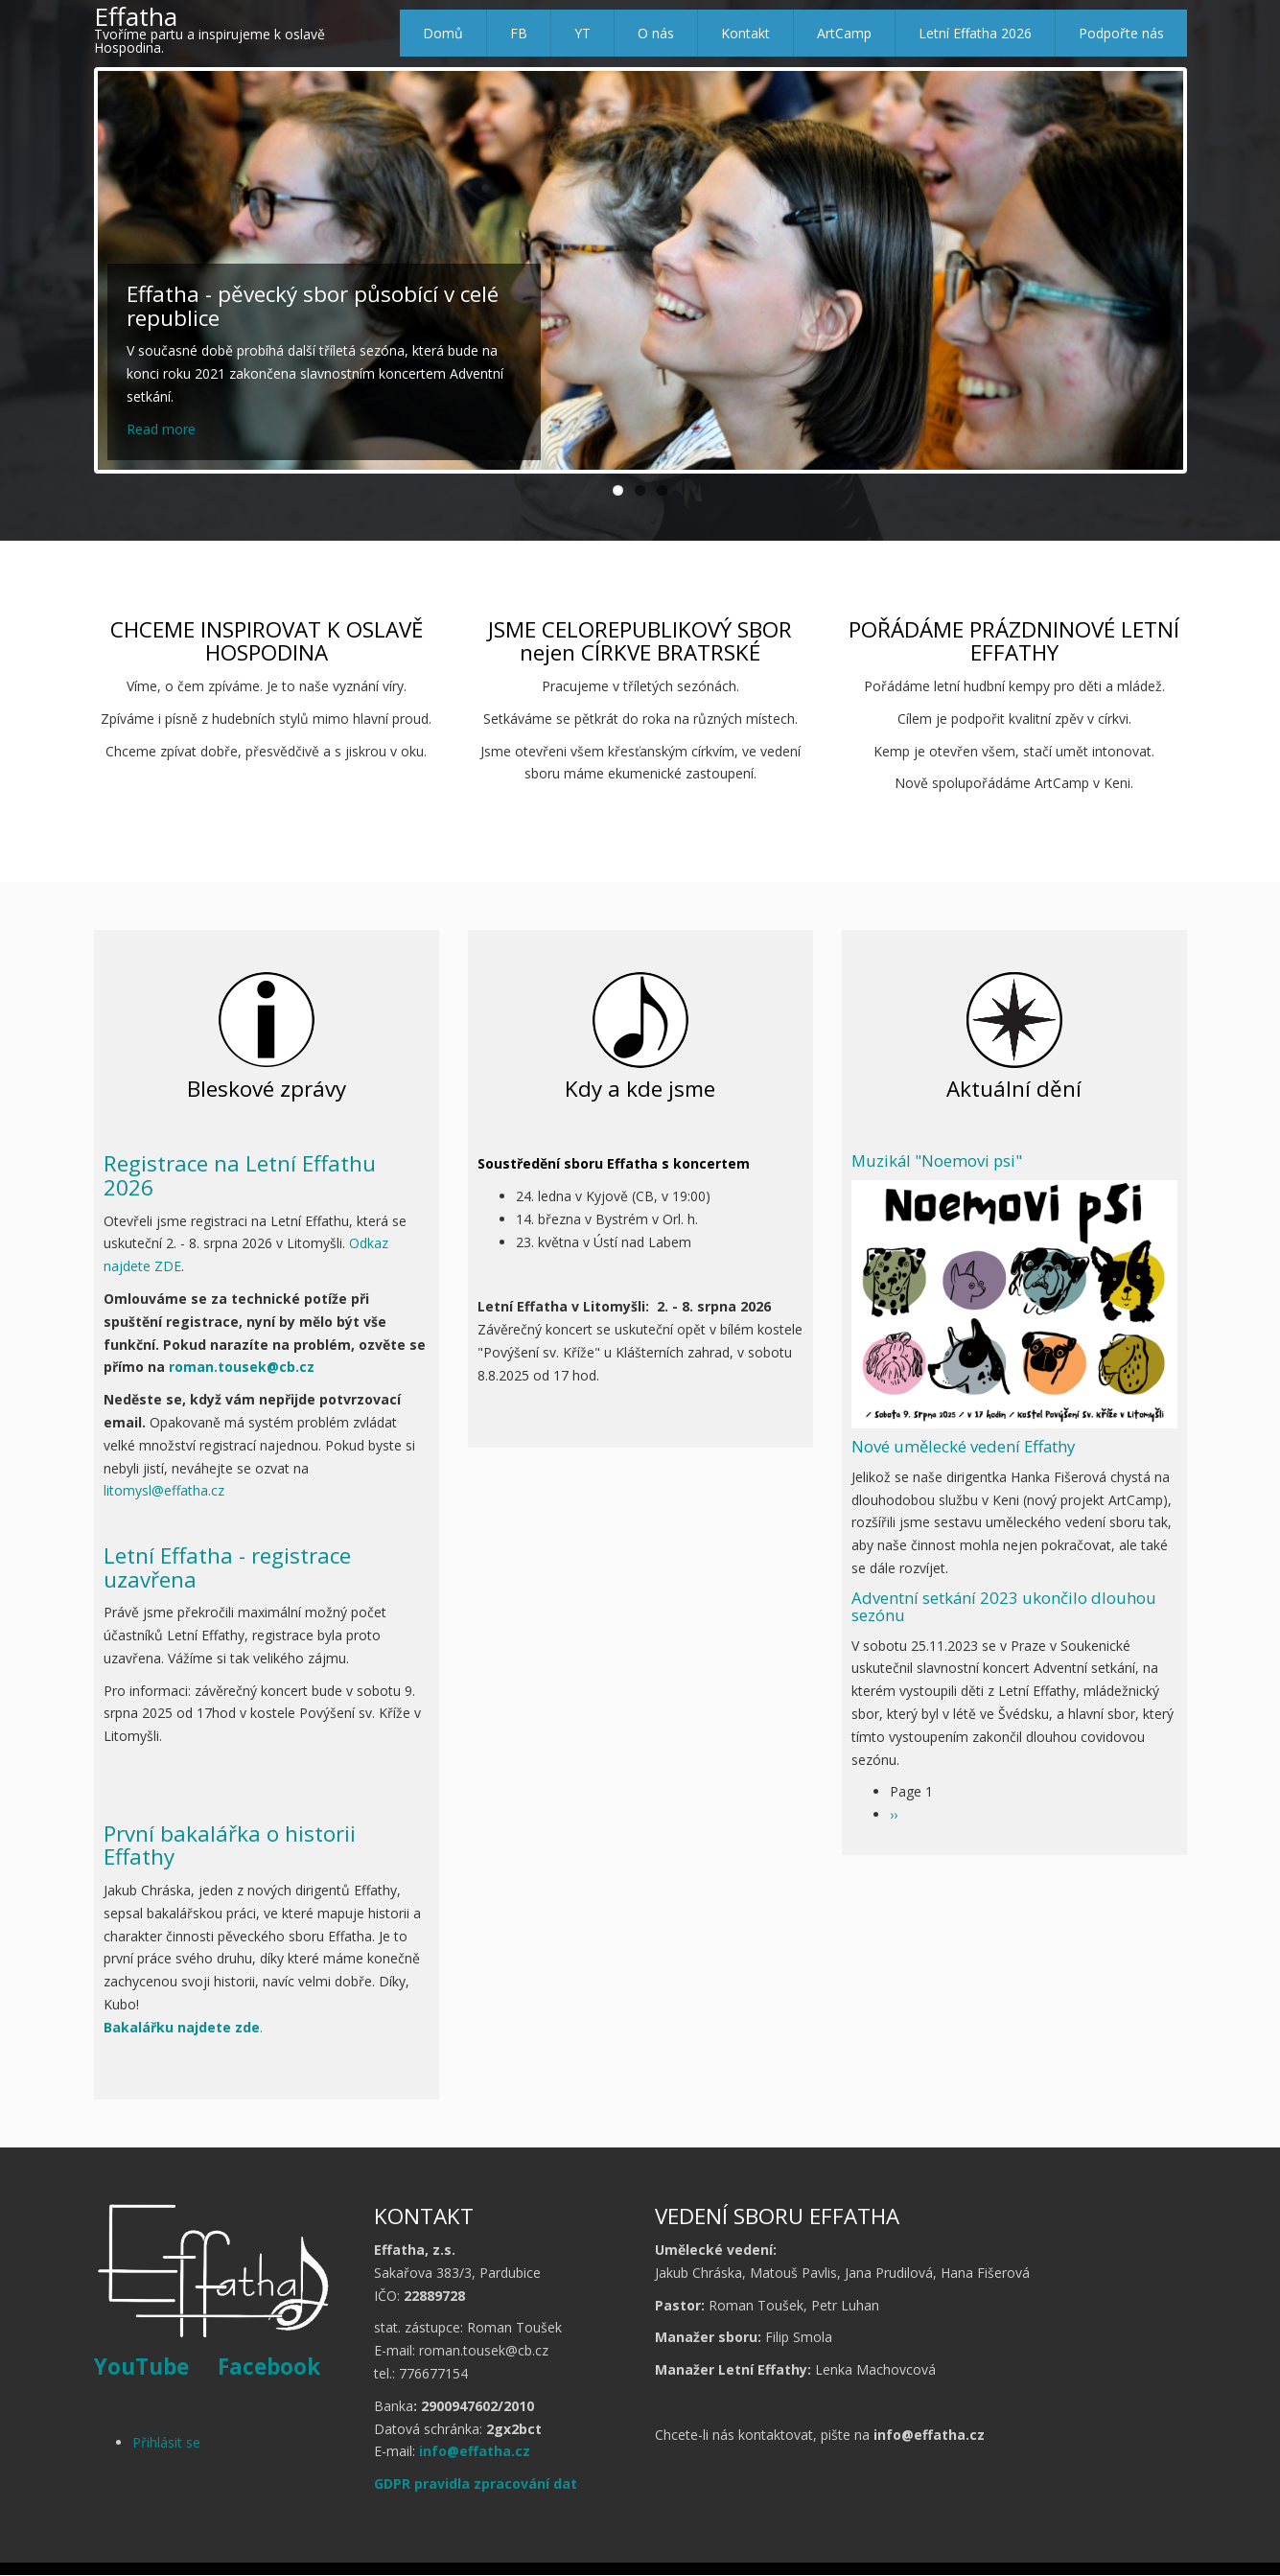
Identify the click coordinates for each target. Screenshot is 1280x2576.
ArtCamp (844, 33)
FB (518, 33)
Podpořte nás (1121, 33)
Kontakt (745, 33)
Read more (161, 429)
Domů (443, 33)
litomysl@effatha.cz (164, 1490)
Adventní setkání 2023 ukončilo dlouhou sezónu (1003, 1606)
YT (582, 33)
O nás (656, 33)
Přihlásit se (166, 2442)
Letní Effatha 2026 (975, 33)
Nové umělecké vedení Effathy (963, 1446)
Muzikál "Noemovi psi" (936, 1160)
